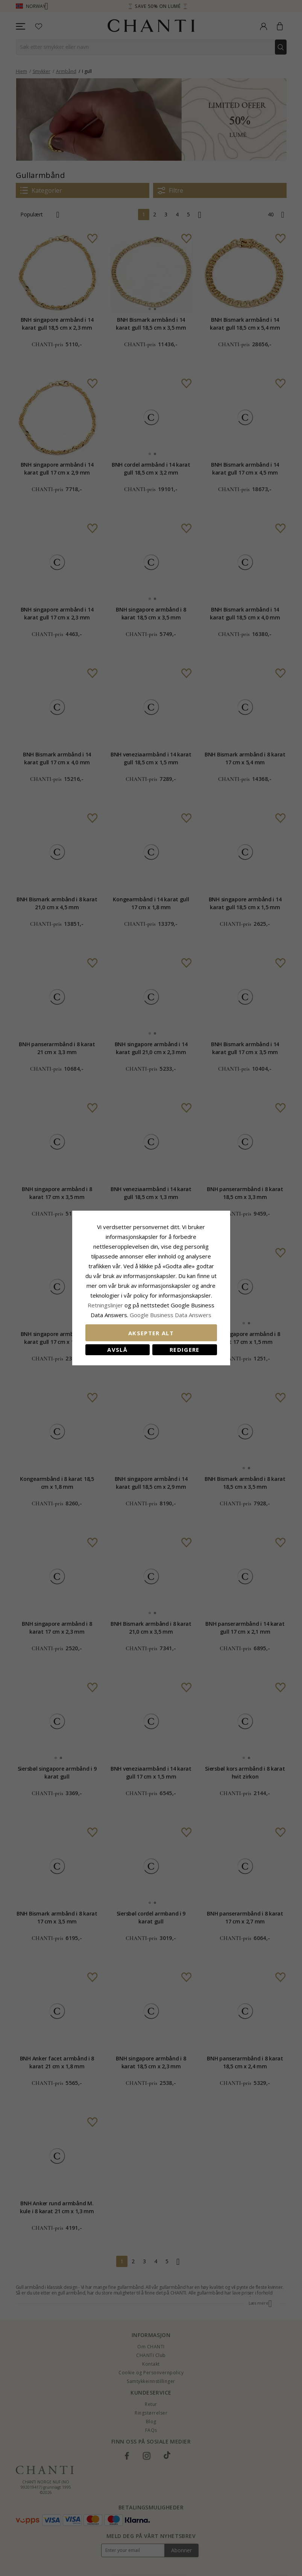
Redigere (185, 1349)
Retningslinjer (106, 1305)
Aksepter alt (151, 1333)
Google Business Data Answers (170, 1315)
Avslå (117, 1349)
